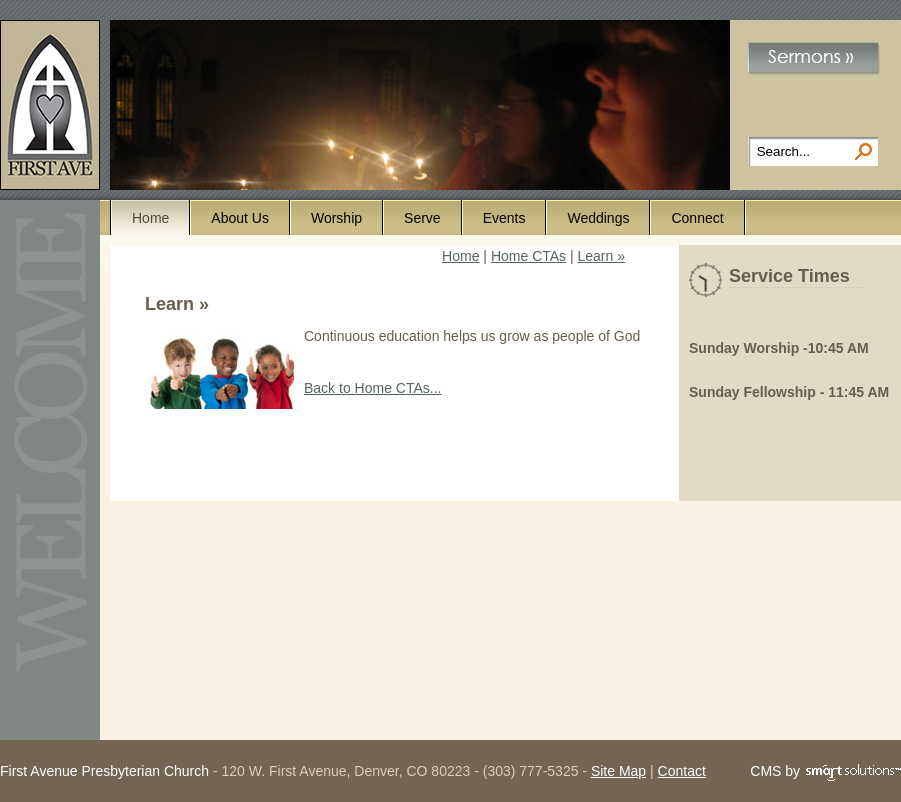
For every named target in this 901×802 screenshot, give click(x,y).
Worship (336, 218)
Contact (682, 771)
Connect (697, 218)
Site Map (618, 771)
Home (150, 218)
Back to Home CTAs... (372, 388)
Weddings (598, 218)
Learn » (601, 256)
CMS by (825, 772)
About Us (240, 218)
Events (504, 218)
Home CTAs (528, 256)
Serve (422, 218)
